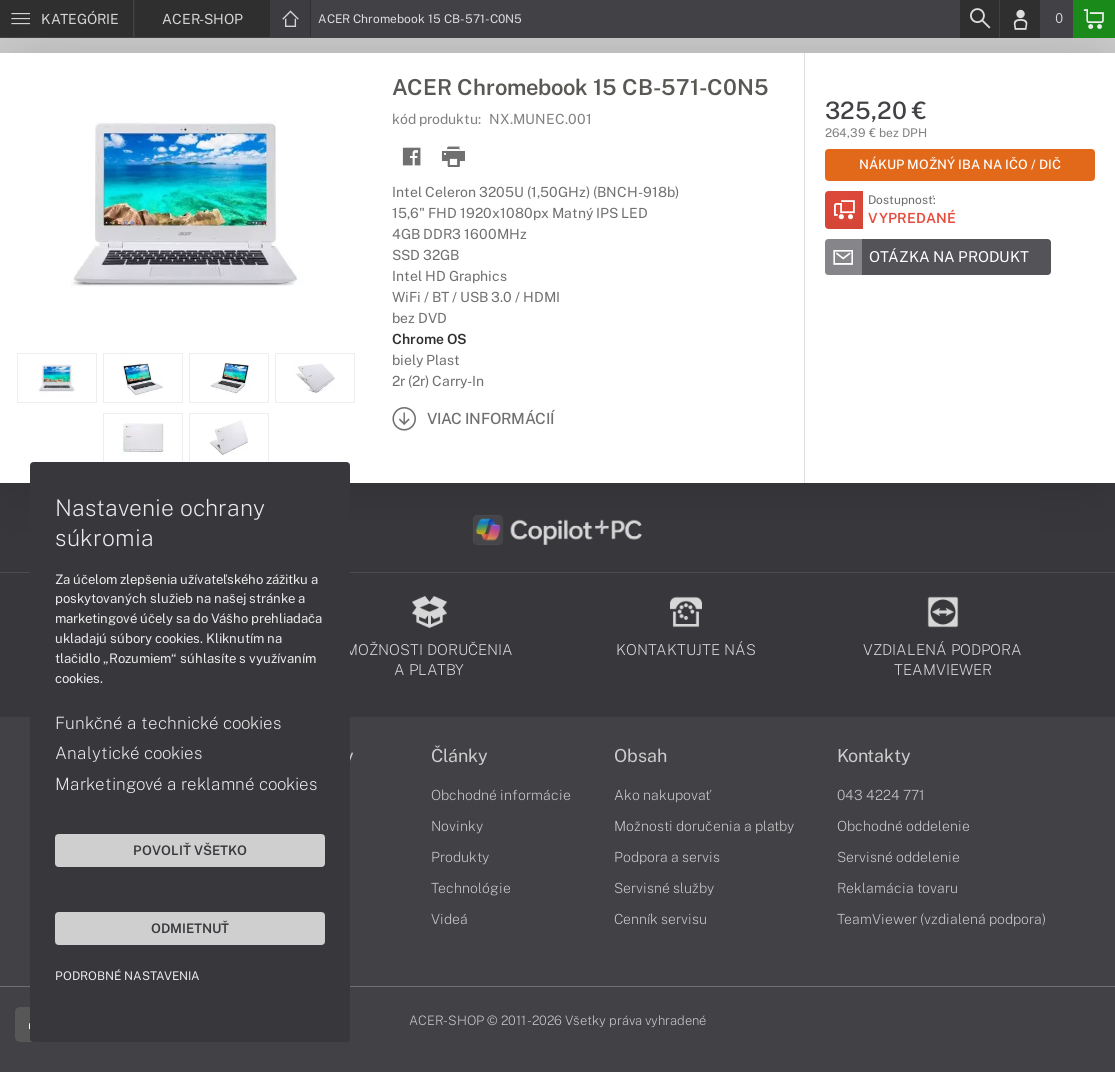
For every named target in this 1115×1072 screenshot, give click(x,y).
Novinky (457, 826)
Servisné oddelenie (898, 857)
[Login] (1020, 19)
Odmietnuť (190, 928)
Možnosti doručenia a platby (704, 826)
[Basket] (1094, 19)
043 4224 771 (881, 795)
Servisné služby (664, 888)
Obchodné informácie (501, 795)
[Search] (979, 19)
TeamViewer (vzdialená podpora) (941, 919)
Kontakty (874, 756)
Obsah (640, 756)
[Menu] (66, 19)
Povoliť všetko (190, 850)
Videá (449, 919)
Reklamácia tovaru (897, 888)
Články (459, 756)
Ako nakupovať (662, 795)
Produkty (460, 857)
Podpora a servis (667, 857)
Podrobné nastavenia (127, 976)
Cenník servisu (660, 919)
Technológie (471, 888)
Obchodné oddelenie (903, 826)
